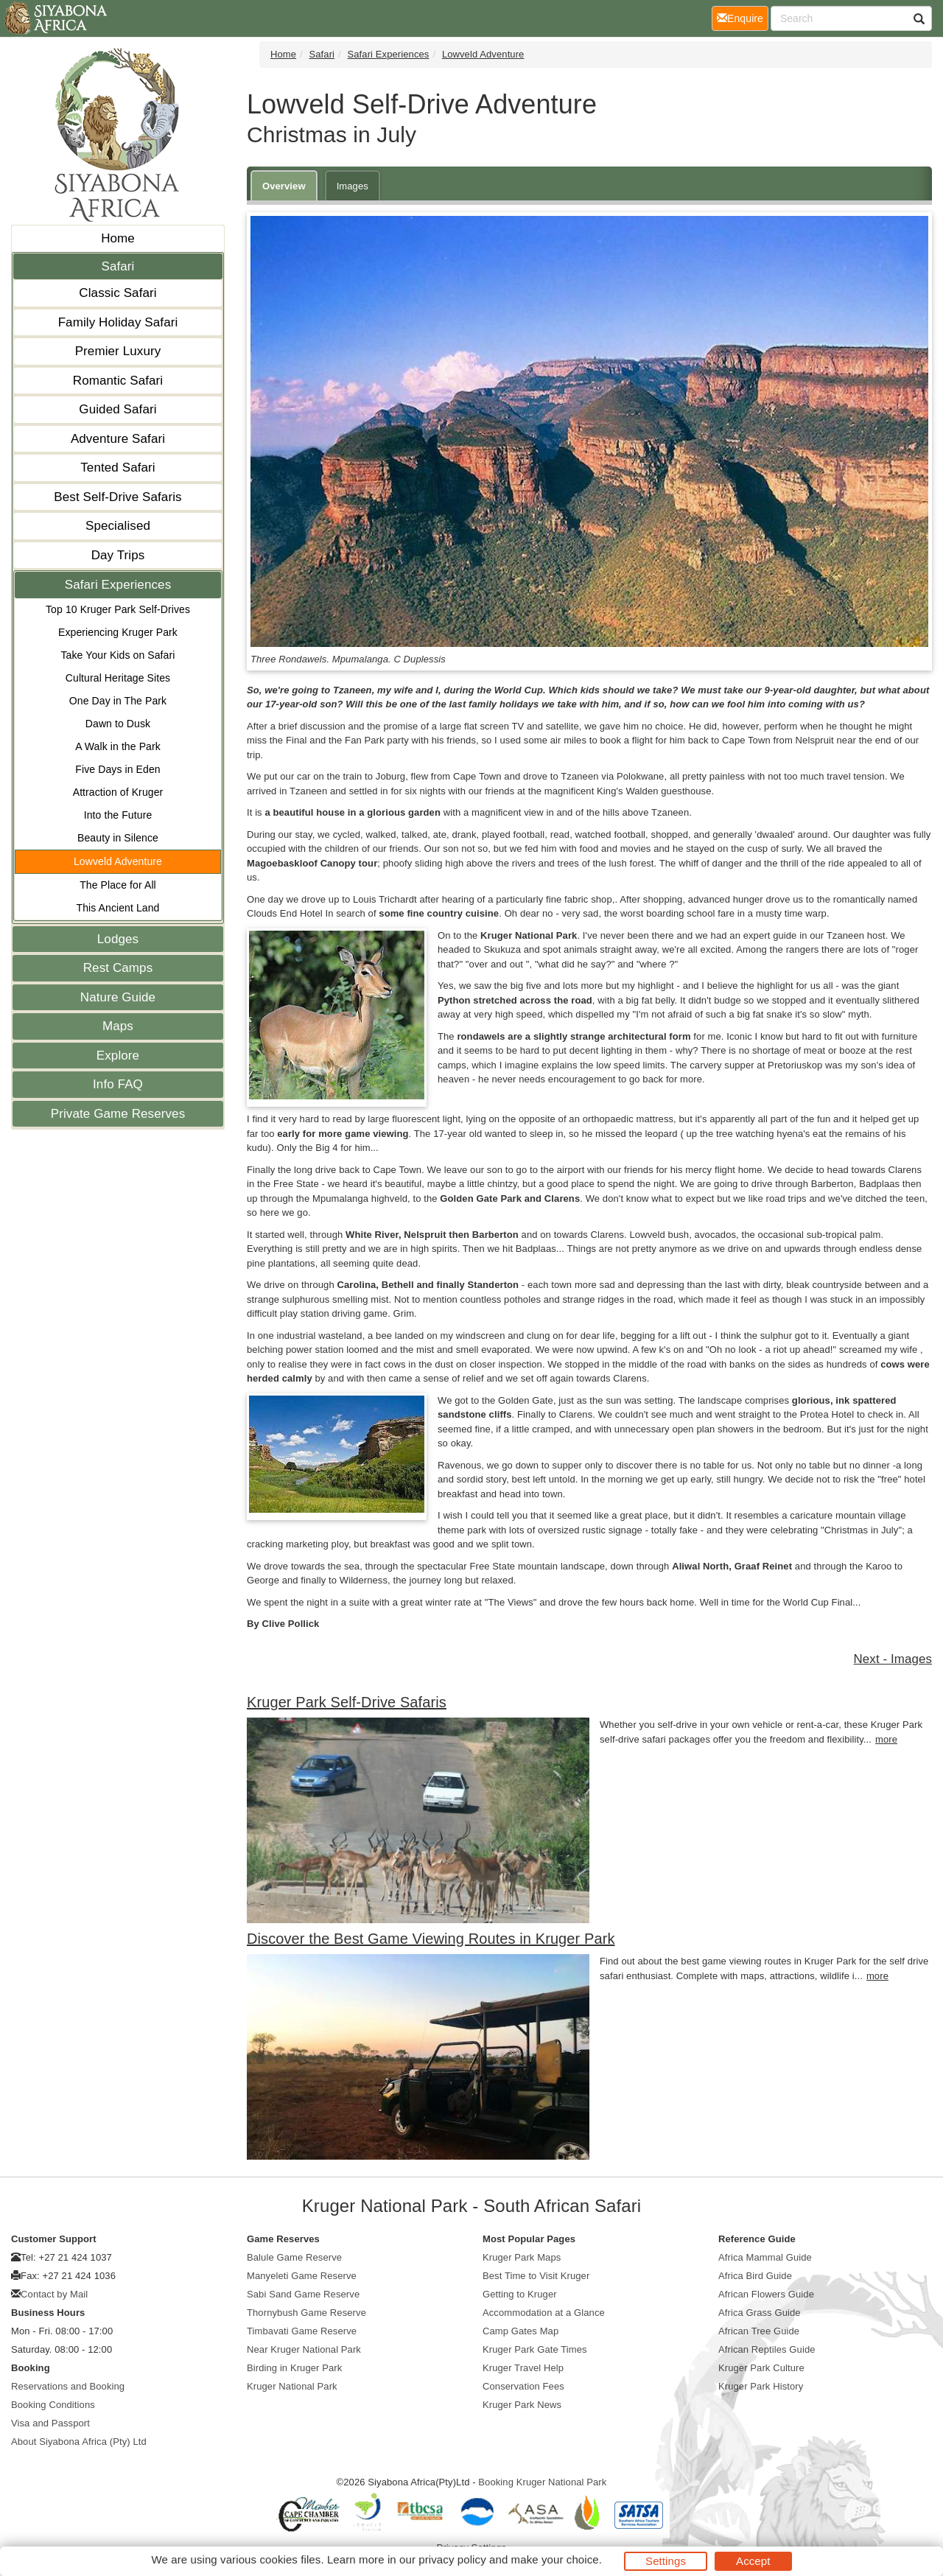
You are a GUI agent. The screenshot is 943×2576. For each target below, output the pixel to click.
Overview (284, 186)
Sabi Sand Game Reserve (303, 2294)
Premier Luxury (118, 351)
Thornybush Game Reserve (306, 2312)
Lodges (118, 939)
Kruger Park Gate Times (535, 2349)
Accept (753, 2561)
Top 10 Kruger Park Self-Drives (118, 609)
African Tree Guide (758, 2331)
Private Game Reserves (118, 1114)
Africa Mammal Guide (765, 2257)
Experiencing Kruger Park (118, 632)
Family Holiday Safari (118, 322)
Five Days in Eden (117, 769)
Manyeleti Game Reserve (302, 2275)
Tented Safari (117, 468)
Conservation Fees (523, 2386)
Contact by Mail (54, 2294)
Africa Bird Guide (755, 2275)
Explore (118, 1056)
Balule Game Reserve (294, 2257)
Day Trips (118, 555)
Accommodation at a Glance (544, 2312)
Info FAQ (118, 1084)
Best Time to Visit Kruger (536, 2275)
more (886, 1739)
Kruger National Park (292, 2386)
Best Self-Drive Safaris (117, 497)
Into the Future (118, 815)
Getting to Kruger (520, 2294)
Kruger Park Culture (761, 2367)
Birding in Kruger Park (294, 2367)
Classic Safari (117, 293)
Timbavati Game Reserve (302, 2331)
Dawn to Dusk (117, 723)
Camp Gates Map (520, 2331)
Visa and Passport (50, 2423)
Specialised (117, 526)
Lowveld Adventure (118, 861)
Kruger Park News (522, 2404)
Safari (117, 266)
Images (352, 186)
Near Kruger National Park (304, 2349)
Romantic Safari (118, 381)
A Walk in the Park (118, 746)
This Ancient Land (118, 908)
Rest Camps (118, 968)
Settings (665, 2561)
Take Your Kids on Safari (118, 655)
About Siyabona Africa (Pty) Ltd (79, 2441)
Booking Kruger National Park (542, 2482)
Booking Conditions (53, 2404)
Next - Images (893, 1659)
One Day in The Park (117, 701)
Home (118, 238)
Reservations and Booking (68, 2386)
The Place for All (118, 885)
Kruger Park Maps (522, 2257)
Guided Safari (117, 409)
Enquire (742, 17)
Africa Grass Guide (759, 2312)
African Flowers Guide (766, 2294)
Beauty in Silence (117, 838)
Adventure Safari (118, 439)
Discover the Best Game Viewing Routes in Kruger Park (431, 1939)
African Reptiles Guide (767, 2349)
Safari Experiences (118, 585)
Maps (117, 1026)
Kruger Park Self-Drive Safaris (346, 1702)
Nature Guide (117, 997)
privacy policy (451, 2559)
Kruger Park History (760, 2386)
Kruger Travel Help (523, 2367)
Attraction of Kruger (118, 792)
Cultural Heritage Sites (118, 678)
